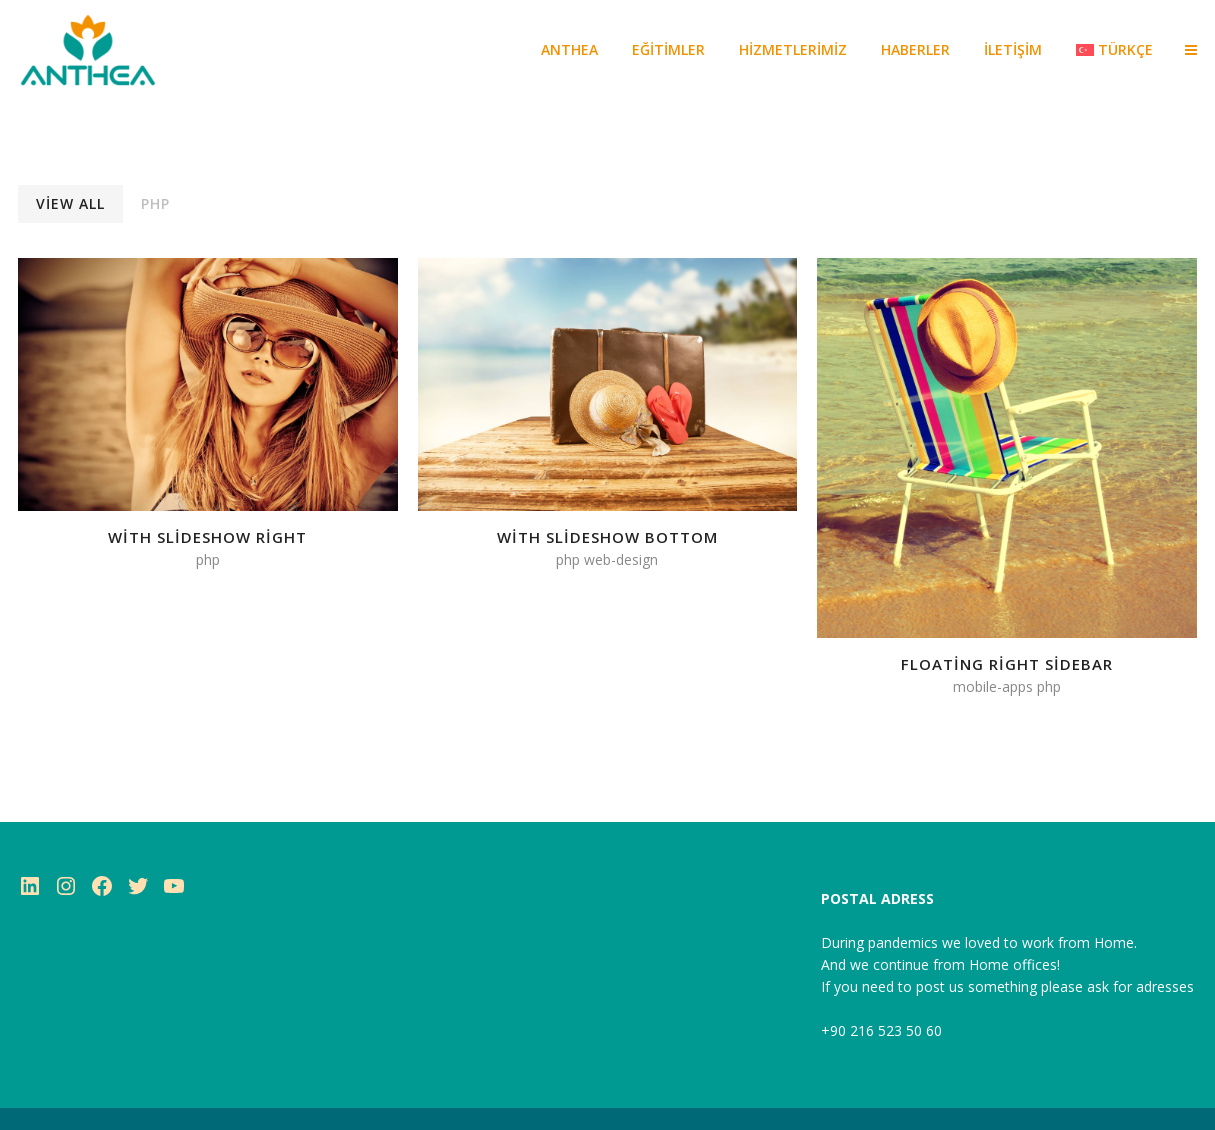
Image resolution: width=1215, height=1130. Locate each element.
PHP (155, 203)
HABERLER (915, 49)
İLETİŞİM (1013, 49)
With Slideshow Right (207, 537)
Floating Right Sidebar (1007, 664)
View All (70, 203)
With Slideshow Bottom (607, 537)
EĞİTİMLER (668, 49)
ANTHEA (569, 49)
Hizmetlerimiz (793, 49)
